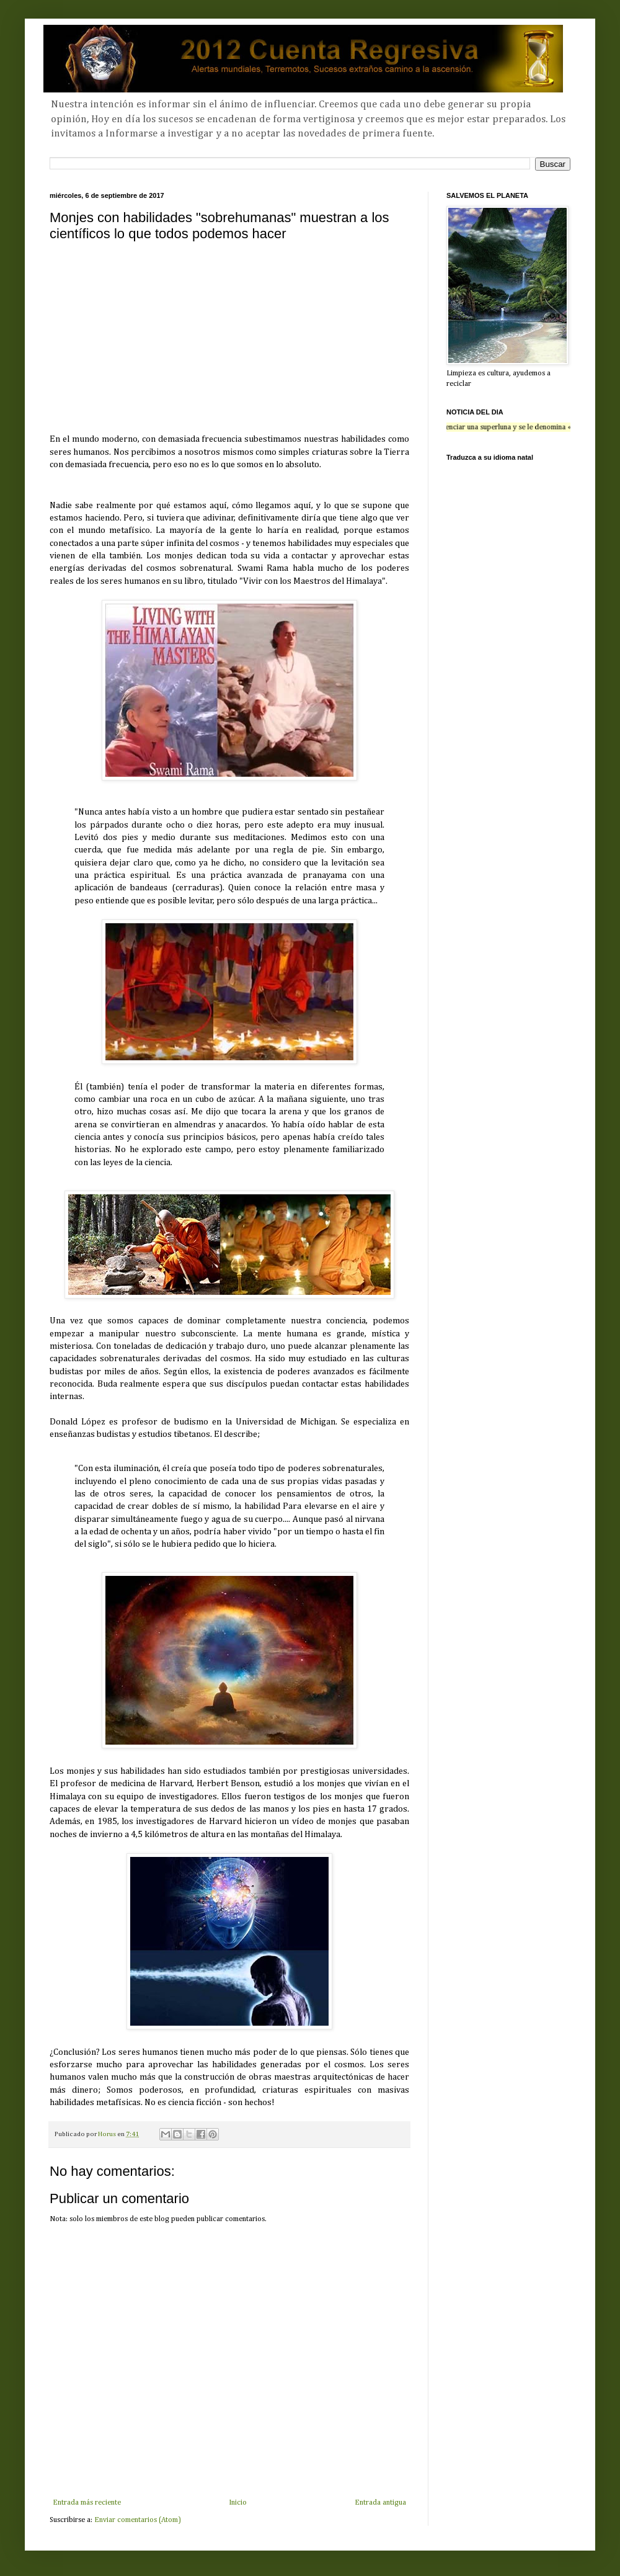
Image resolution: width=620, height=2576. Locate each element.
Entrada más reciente (87, 2503)
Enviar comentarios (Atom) (137, 2520)
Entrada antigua (380, 2503)
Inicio (238, 2503)
